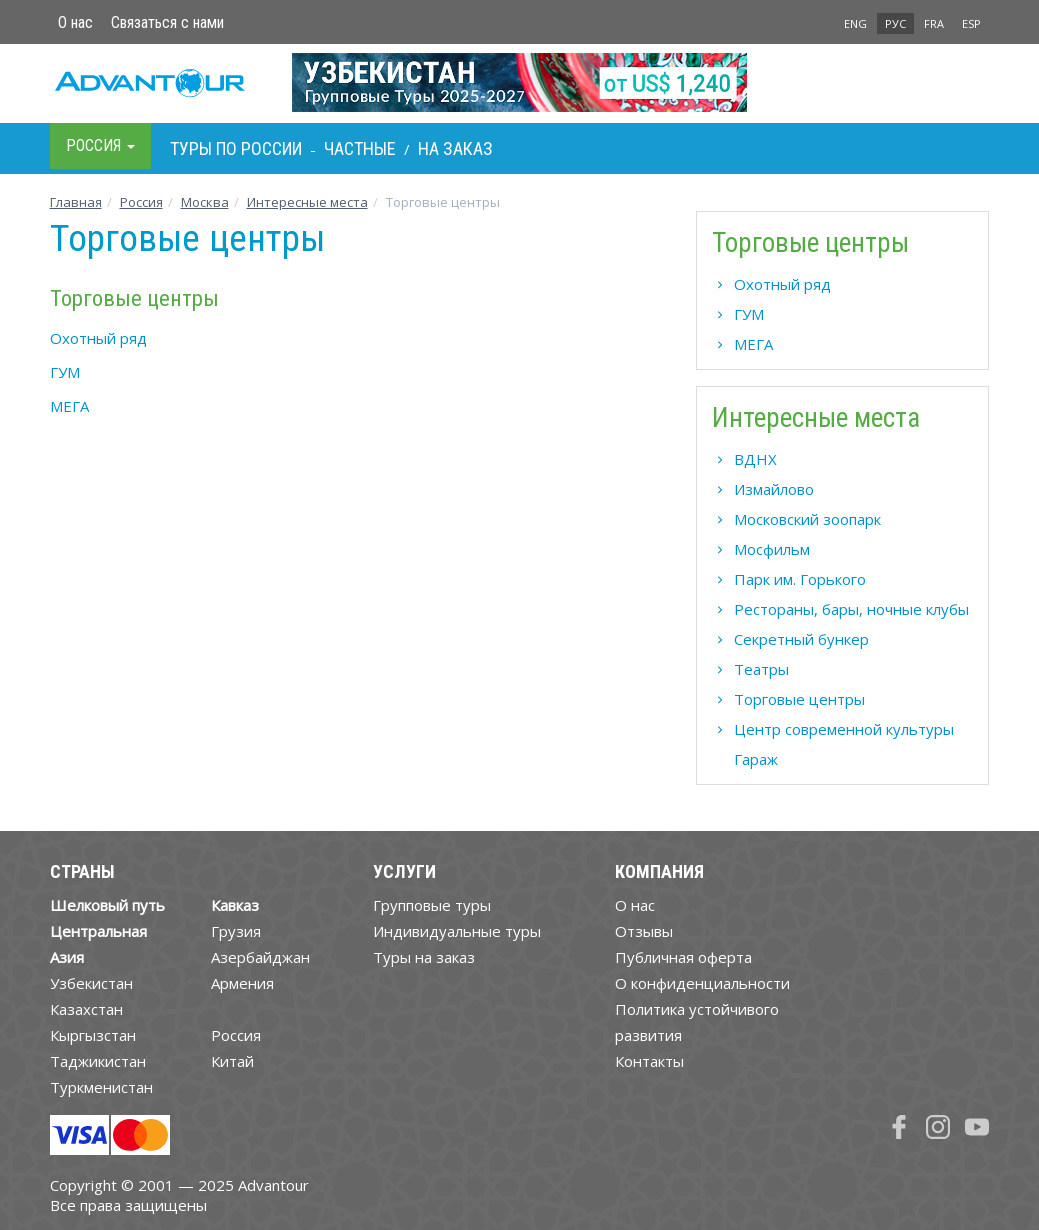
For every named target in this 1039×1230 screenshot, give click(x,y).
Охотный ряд (98, 338)
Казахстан (86, 1009)
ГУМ (65, 372)
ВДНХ (755, 459)
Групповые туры (432, 905)
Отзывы (644, 931)
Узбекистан (91, 983)
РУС (895, 23)
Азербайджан (260, 957)
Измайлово (774, 489)
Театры (761, 669)
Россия (236, 1035)
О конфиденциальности (702, 983)
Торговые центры (799, 699)
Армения (242, 983)
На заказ (455, 148)
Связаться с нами (167, 22)
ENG (855, 23)
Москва (205, 202)
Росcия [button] (100, 145)
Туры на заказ (424, 957)
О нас (75, 22)
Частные (360, 148)
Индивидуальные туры (457, 931)
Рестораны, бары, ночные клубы (851, 609)
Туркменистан (101, 1087)
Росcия (141, 202)
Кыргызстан (93, 1035)
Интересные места (307, 202)
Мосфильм (772, 549)
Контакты (649, 1061)
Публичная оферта (683, 957)
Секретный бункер (801, 639)
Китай (232, 1061)
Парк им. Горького (800, 579)
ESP (971, 23)
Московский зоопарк (807, 519)
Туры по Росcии (236, 148)
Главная (76, 202)
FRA (934, 23)
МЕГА (69, 406)
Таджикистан (98, 1061)
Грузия (236, 931)
